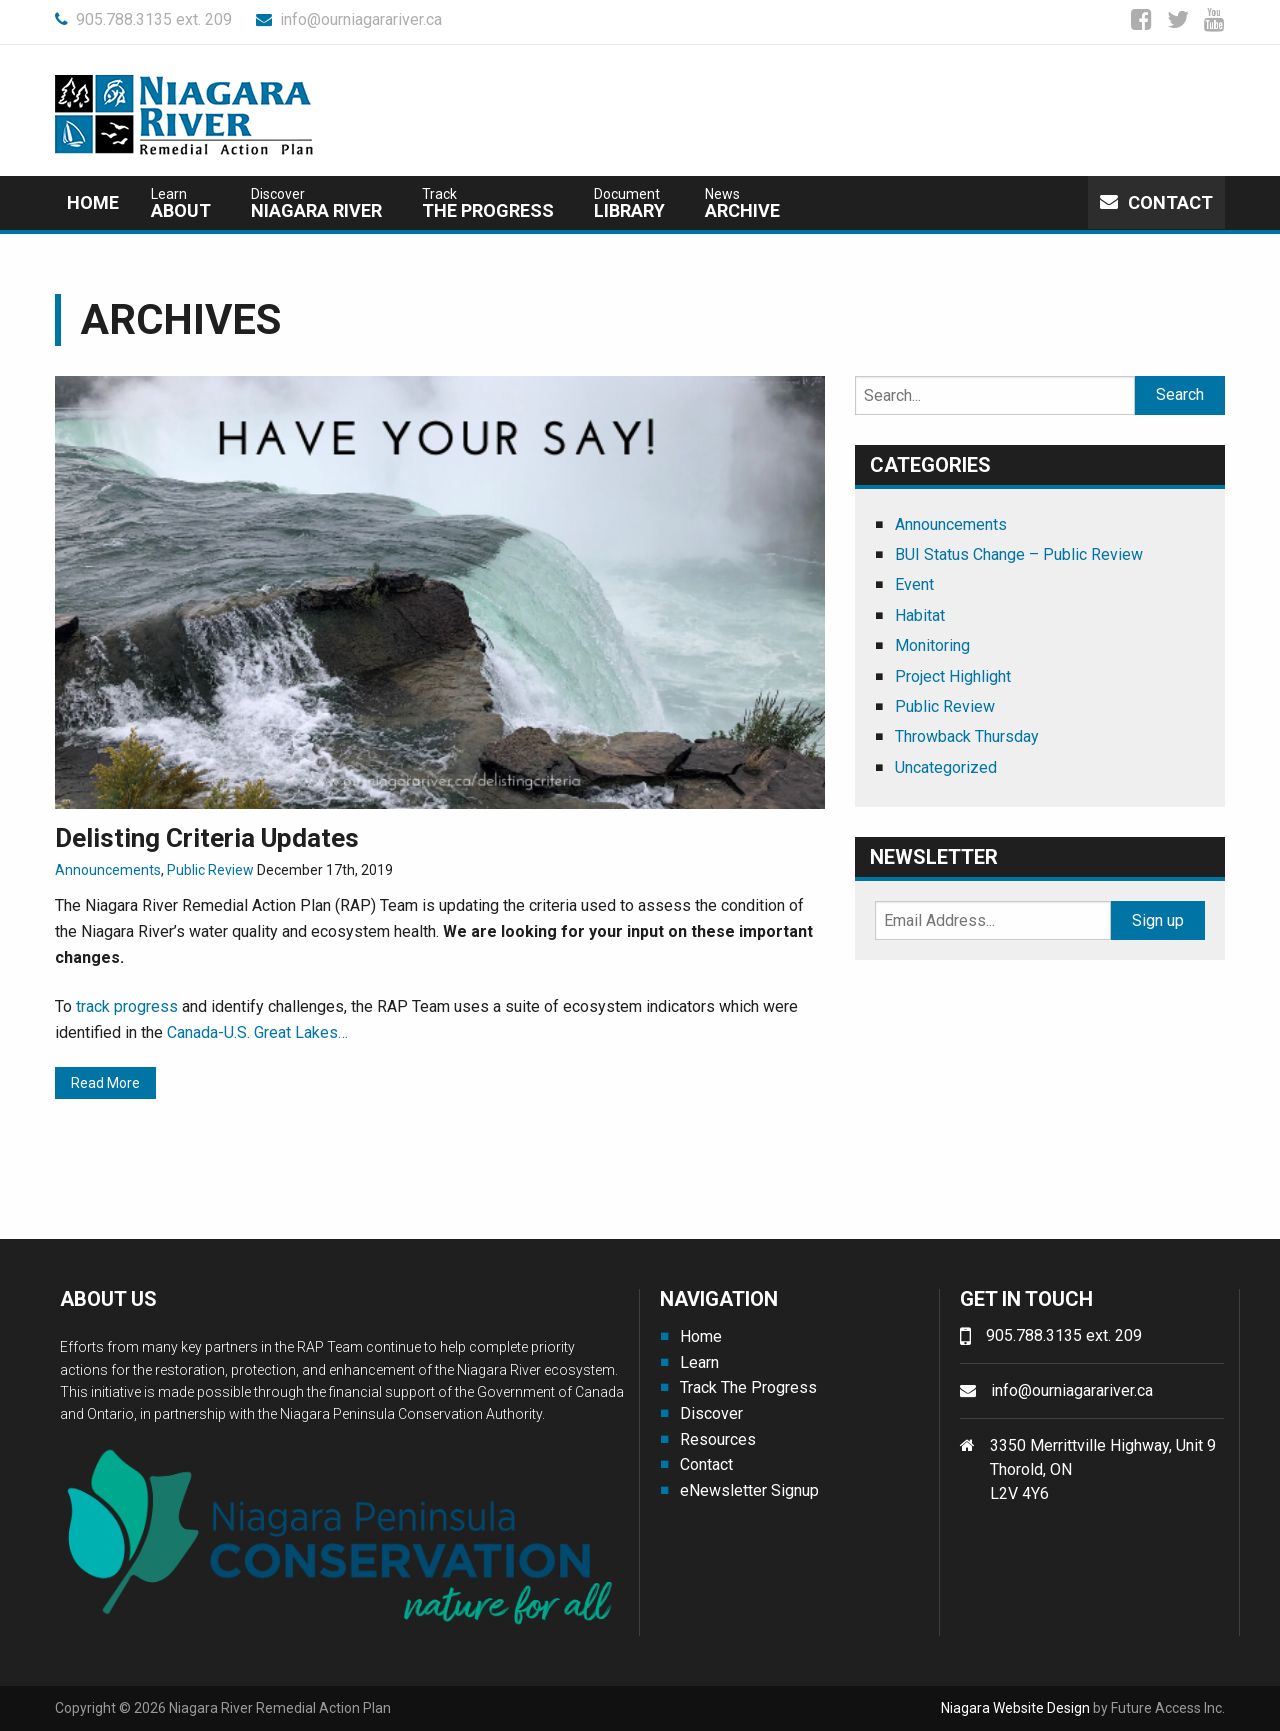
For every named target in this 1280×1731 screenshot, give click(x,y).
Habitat (920, 615)
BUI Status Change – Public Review (1019, 554)
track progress (127, 1006)
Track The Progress (748, 1387)
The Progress (488, 203)
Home (93, 202)
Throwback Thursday (967, 736)
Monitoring (932, 645)
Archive (742, 203)
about (181, 203)
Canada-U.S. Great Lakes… (257, 1032)
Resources (718, 1439)
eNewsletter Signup (749, 1490)
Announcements (108, 870)
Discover (711, 1413)
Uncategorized (946, 767)
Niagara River (316, 203)
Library (629, 203)
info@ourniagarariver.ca (349, 19)
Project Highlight (953, 676)
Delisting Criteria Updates (207, 838)
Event (914, 584)
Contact (1156, 202)
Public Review (210, 870)
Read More (105, 1083)
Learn (699, 1362)
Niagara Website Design (1015, 1708)
